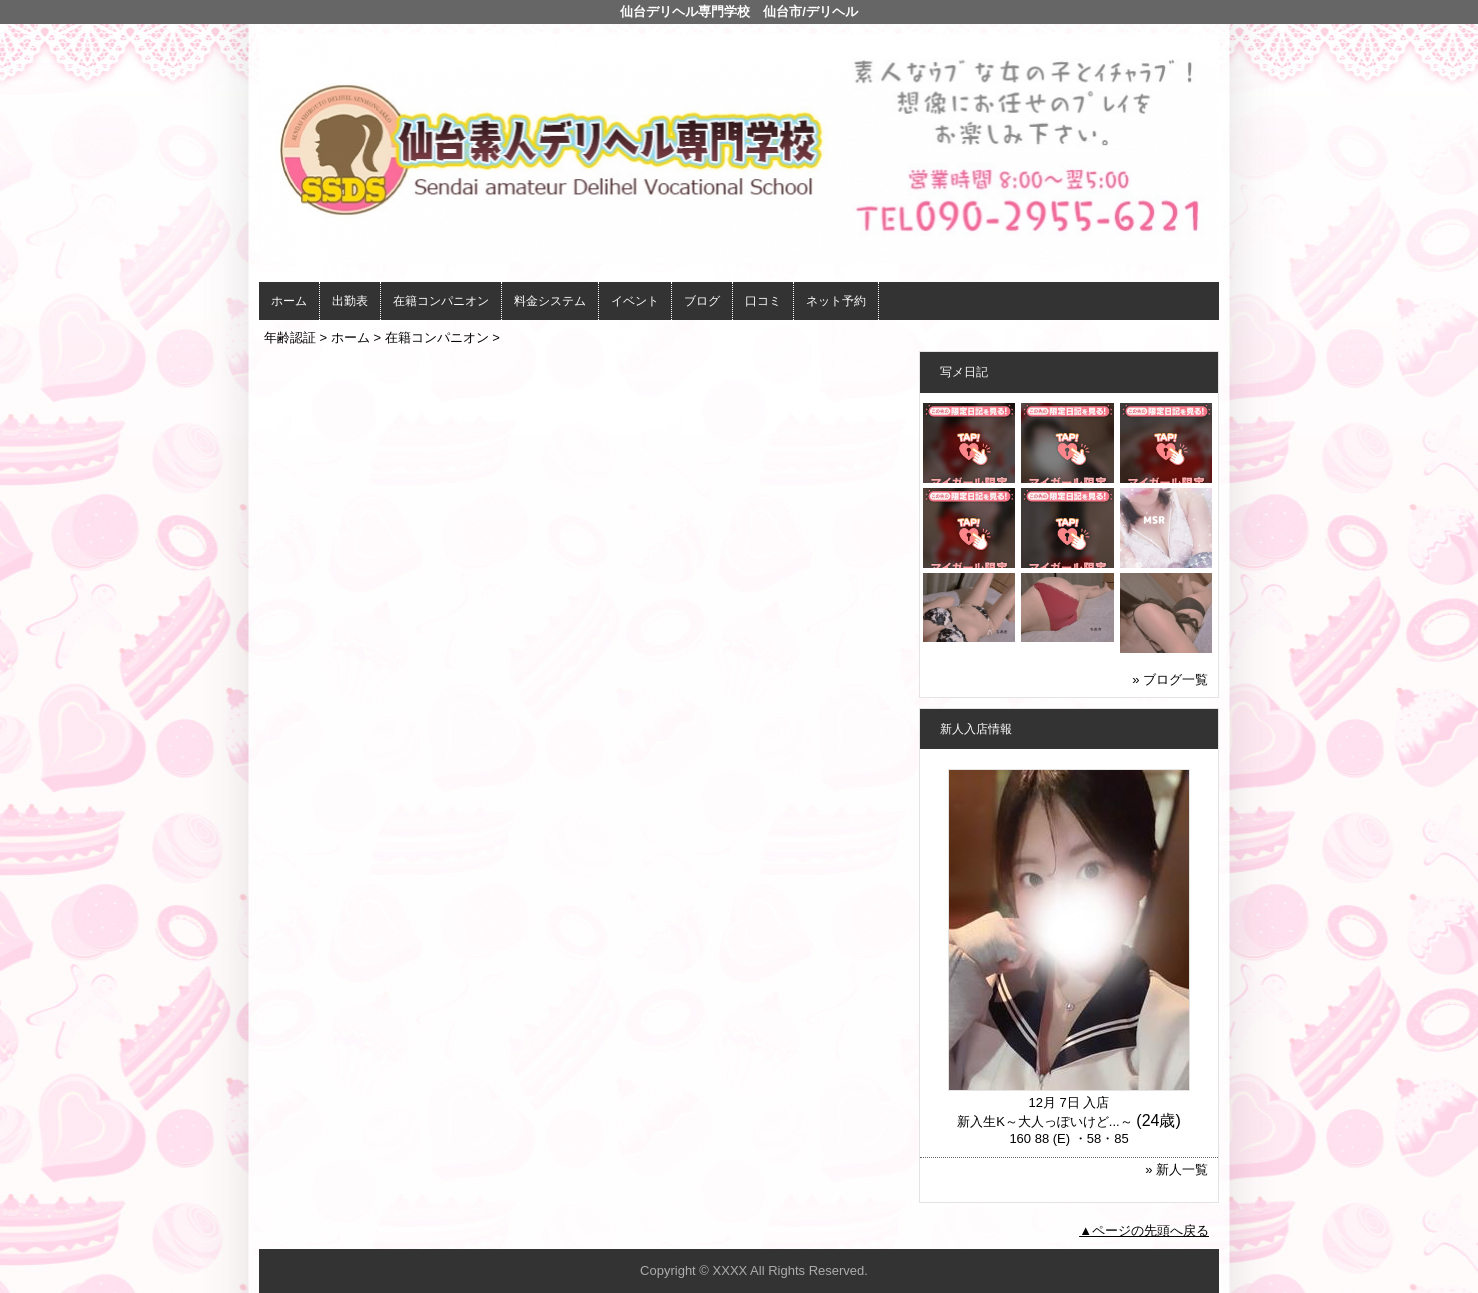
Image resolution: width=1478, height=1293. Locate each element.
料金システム (550, 301)
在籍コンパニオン (441, 301)
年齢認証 (290, 337)
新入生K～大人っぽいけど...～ (1045, 1121)
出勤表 (350, 301)
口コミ (763, 301)
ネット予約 (836, 301)
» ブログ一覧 (1170, 679)
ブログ (702, 301)
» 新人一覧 (1176, 1169)
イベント (635, 301)
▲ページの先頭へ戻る (1144, 1230)
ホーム (289, 301)
